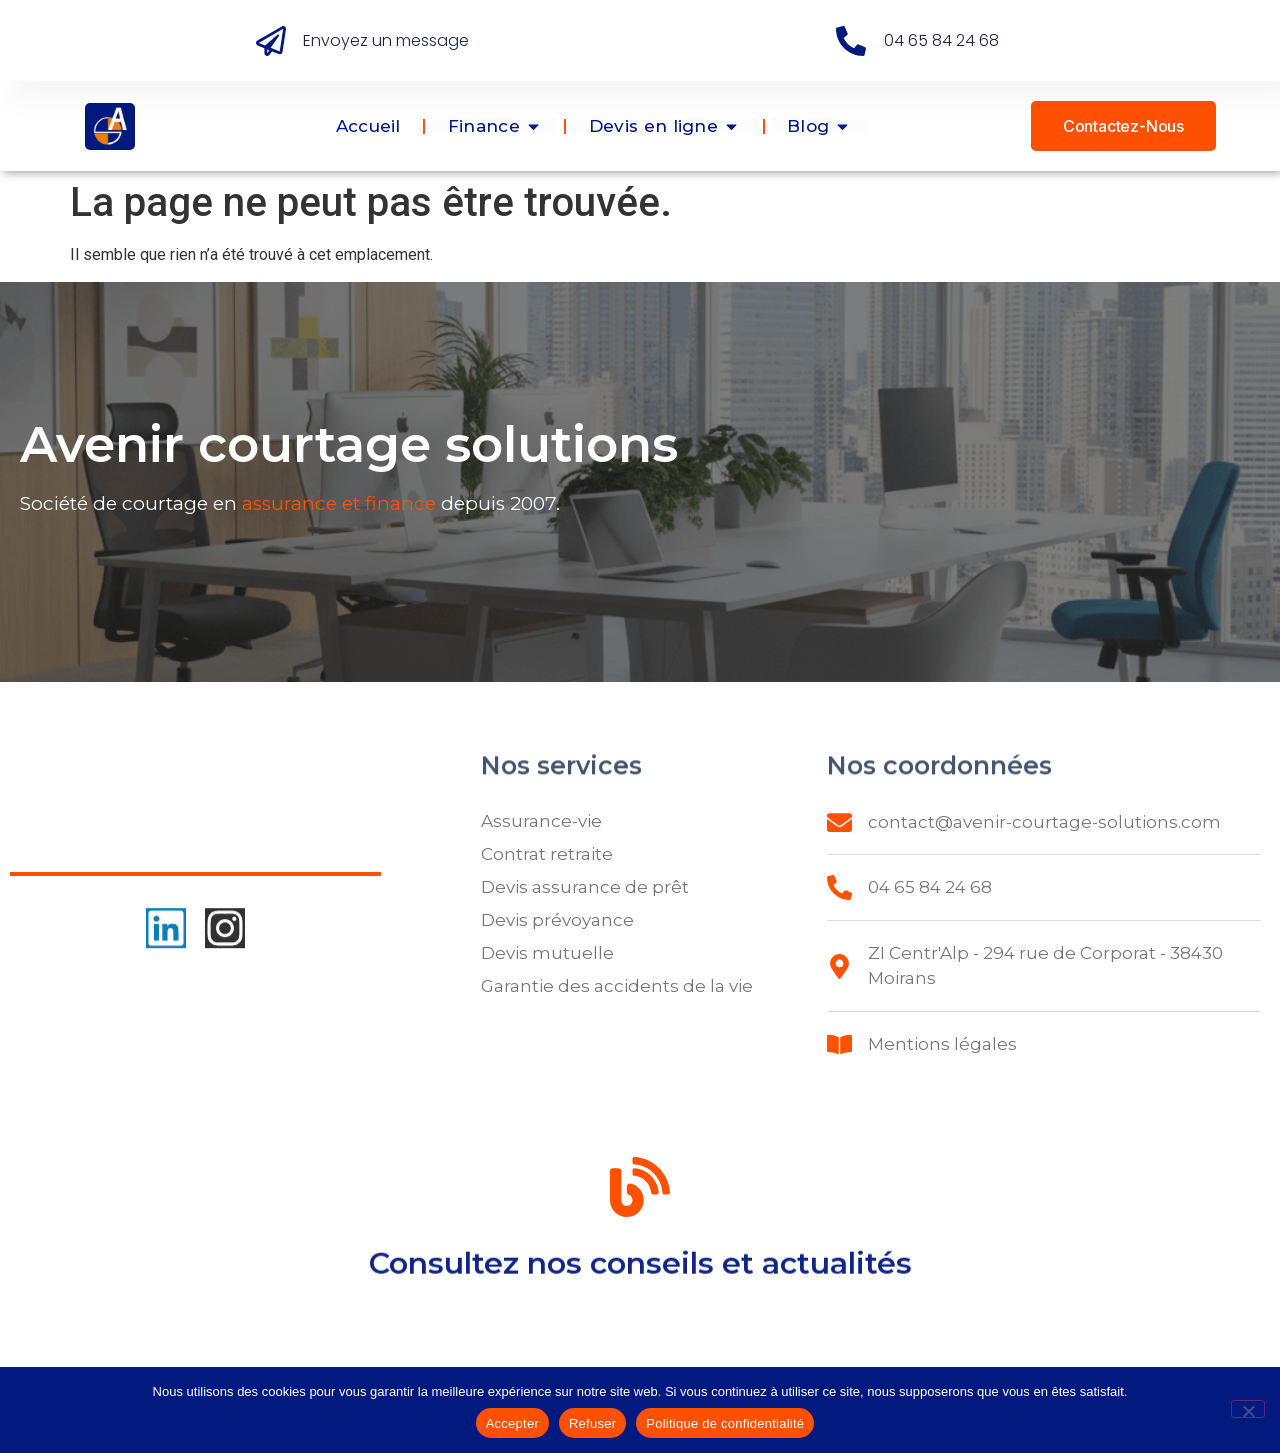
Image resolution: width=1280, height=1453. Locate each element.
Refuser (592, 1423)
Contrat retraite (547, 854)
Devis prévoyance (557, 920)
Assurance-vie (541, 821)
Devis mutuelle (547, 953)
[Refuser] (1248, 1409)
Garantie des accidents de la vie (617, 986)
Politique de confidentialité (725, 1423)
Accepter (512, 1423)
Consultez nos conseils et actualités (640, 1270)
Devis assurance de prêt (585, 887)
